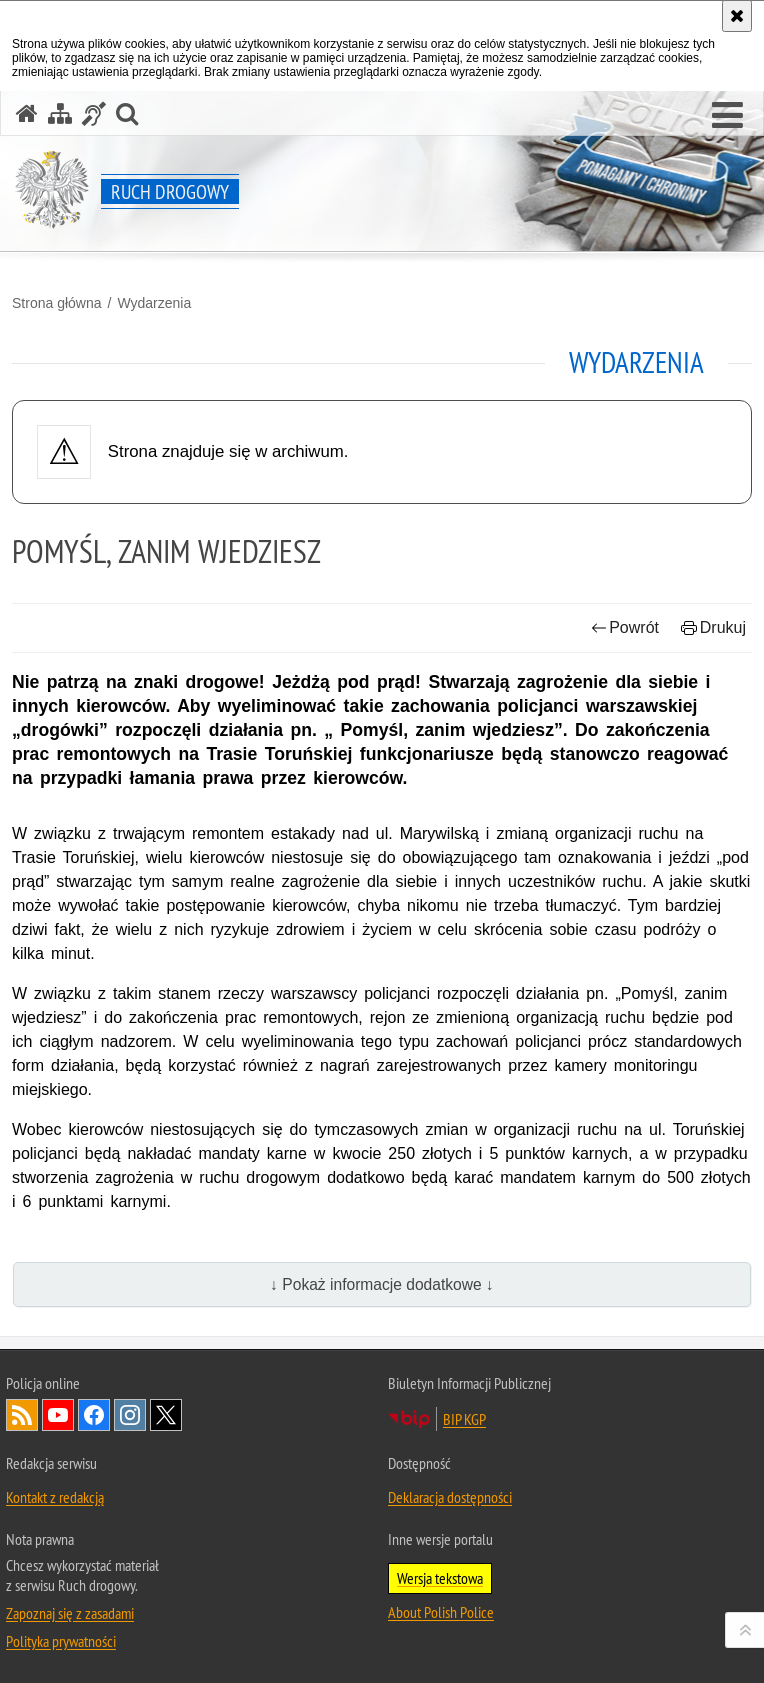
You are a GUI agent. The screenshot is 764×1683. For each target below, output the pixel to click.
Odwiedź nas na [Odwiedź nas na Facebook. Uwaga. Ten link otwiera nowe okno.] (94, 1415)
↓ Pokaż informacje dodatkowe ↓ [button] (382, 1284)
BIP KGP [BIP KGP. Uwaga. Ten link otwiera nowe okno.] (464, 1419)
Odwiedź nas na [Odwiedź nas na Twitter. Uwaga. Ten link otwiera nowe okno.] (166, 1415)
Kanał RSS (22, 1415)
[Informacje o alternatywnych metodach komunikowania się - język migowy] (94, 113)
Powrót (625, 627)
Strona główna (57, 303)
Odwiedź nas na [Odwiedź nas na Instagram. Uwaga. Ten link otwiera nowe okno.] (130, 1415)
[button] (727, 116)
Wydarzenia (154, 303)
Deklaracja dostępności (450, 1497)
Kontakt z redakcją (55, 1497)
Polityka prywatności (61, 1641)
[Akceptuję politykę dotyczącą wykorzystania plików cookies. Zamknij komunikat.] (737, 16)
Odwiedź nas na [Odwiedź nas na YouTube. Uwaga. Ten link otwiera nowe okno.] (58, 1415)
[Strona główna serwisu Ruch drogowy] (27, 113)
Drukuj (713, 627)
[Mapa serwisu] (60, 113)
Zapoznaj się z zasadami (70, 1613)
